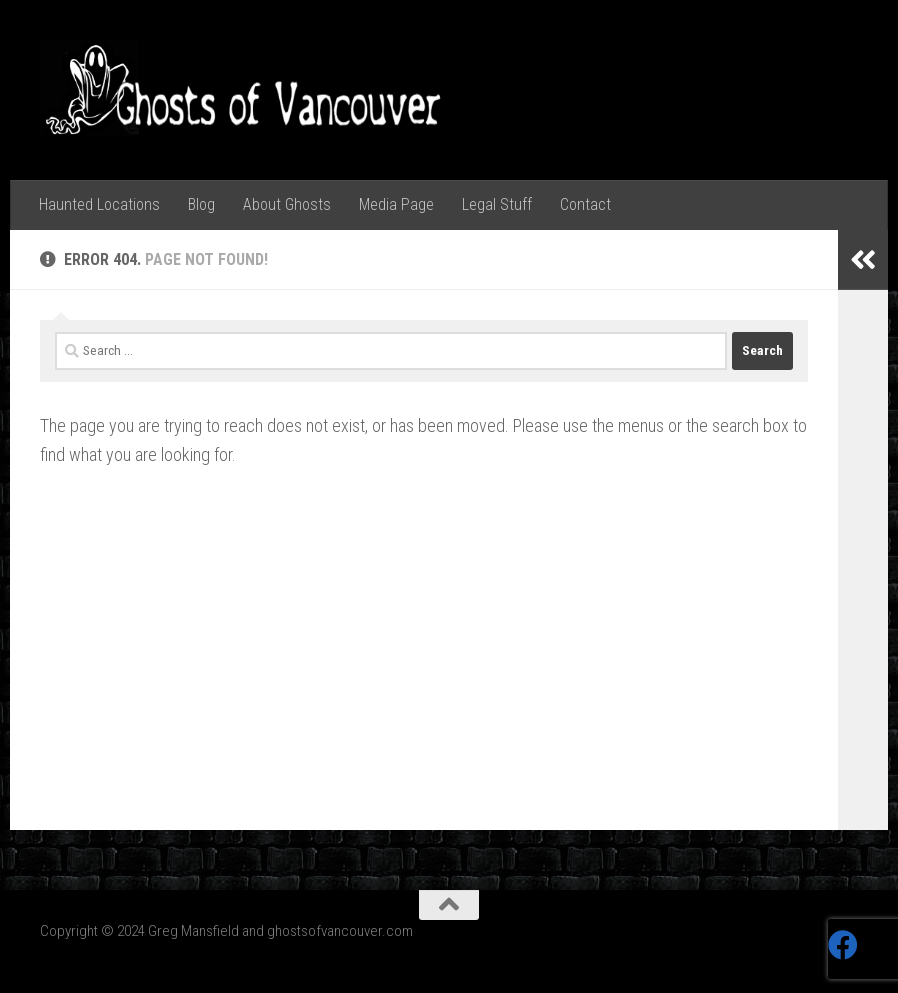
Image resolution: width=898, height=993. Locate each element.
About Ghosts (287, 204)
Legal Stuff (497, 204)
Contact (585, 204)
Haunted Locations (99, 204)
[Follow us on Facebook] (843, 945)
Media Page (396, 204)
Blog (201, 204)
